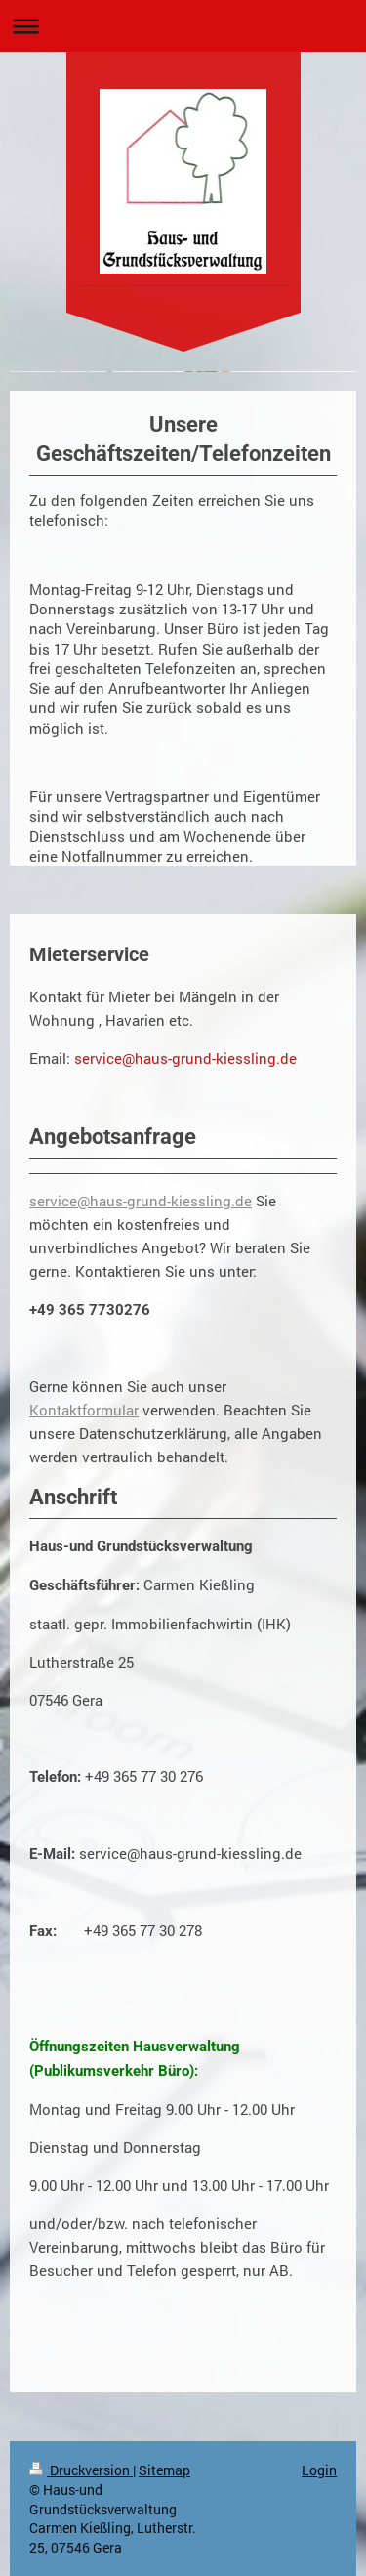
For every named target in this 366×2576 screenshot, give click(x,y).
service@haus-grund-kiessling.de (140, 1200)
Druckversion (81, 2470)
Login (319, 2470)
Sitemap (164, 2470)
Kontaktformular (84, 1409)
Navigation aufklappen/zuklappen (183, 26)
